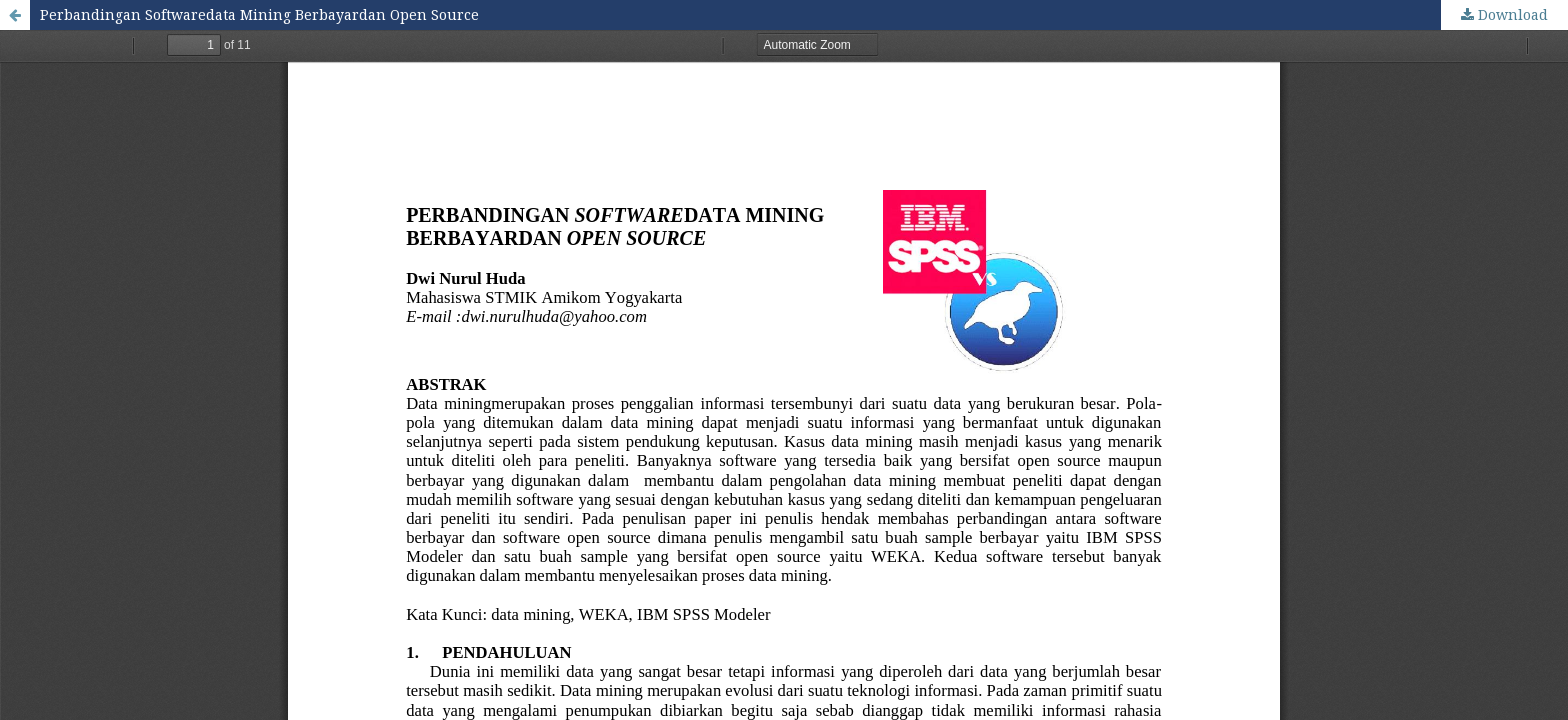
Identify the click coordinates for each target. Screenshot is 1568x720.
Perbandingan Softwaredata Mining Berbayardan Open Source (259, 14)
